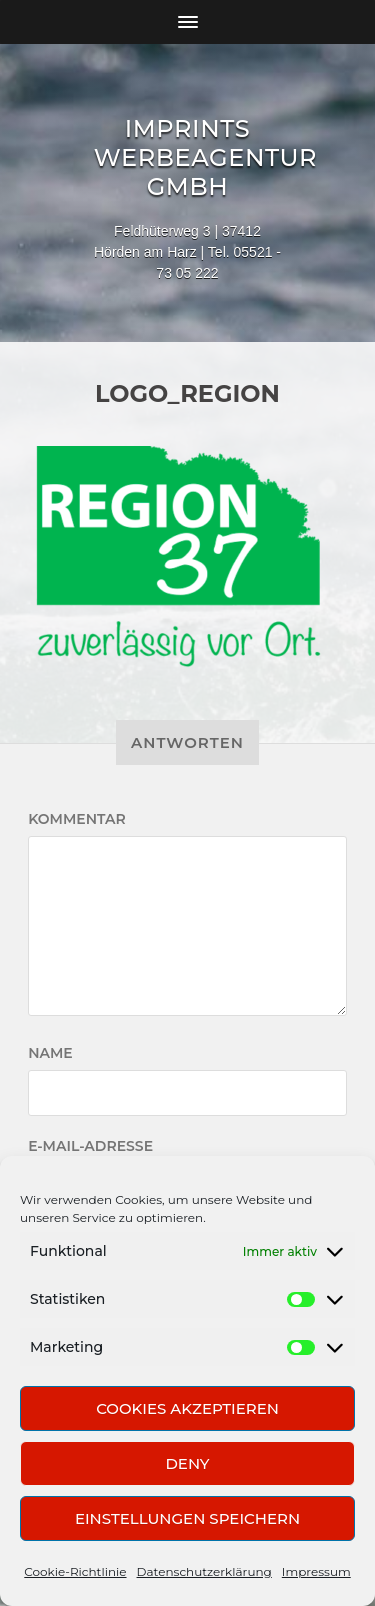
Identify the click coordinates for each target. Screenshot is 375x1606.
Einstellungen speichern (187, 1518)
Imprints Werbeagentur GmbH (205, 157)
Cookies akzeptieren (187, 1408)
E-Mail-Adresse (90, 1146)
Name (50, 1053)
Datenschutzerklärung (204, 1571)
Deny (187, 1463)
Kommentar (77, 819)
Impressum (316, 1571)
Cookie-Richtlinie (75, 1571)
